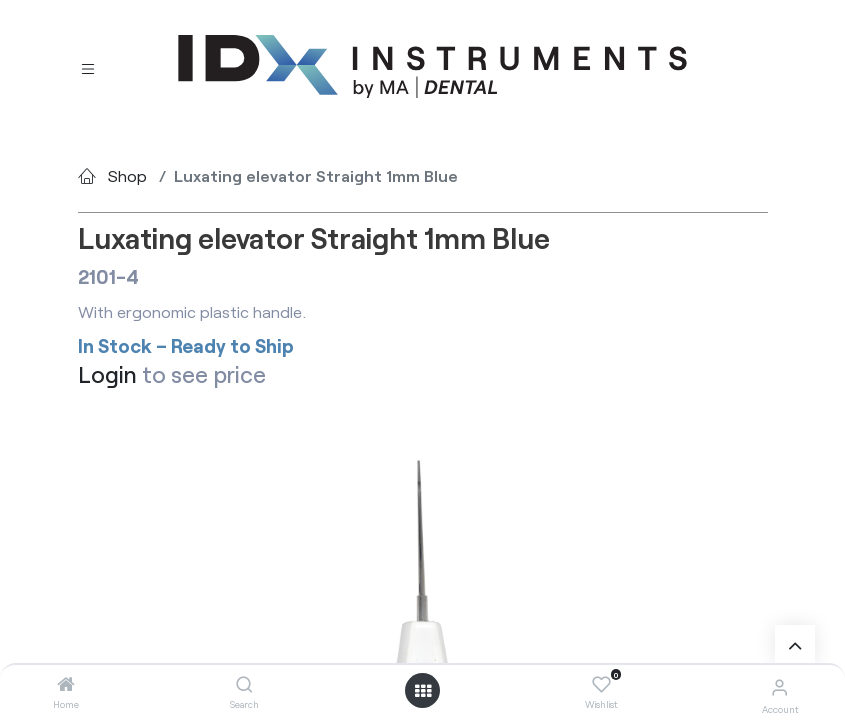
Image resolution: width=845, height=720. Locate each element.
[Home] (66, 684)
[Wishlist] (601, 685)
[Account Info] (779, 686)
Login (107, 374)
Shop (127, 175)
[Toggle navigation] (88, 67)
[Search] (244, 684)
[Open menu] (423, 691)
